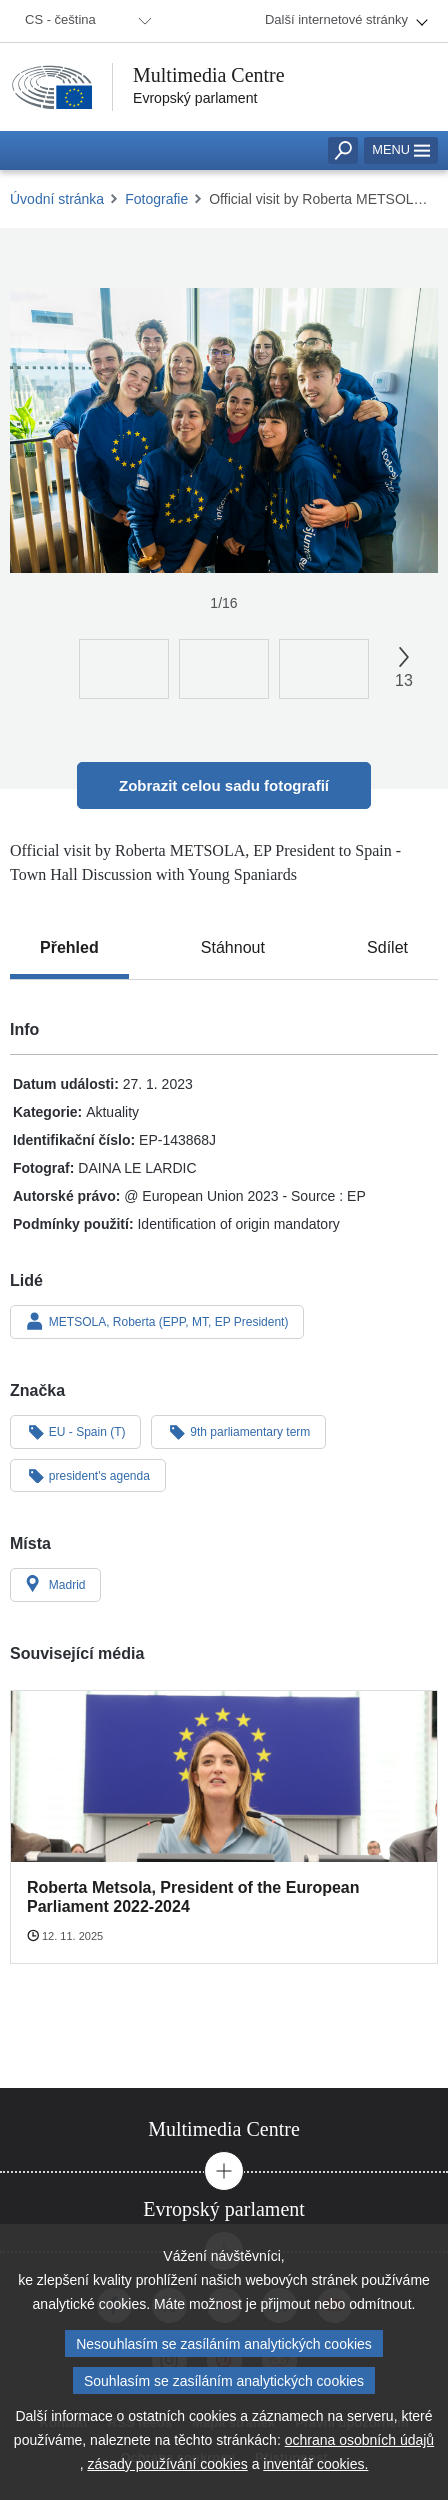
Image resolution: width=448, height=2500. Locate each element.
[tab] (69, 948)
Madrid (55, 1584)
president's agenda (88, 1475)
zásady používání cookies (167, 2469)
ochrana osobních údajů (359, 2445)
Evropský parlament (195, 98)
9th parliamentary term (238, 1431)
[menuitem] (85, 21)
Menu (401, 149)
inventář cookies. (315, 2469)
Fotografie (156, 199)
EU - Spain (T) (75, 1431)
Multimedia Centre (209, 75)
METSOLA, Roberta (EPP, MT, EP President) (157, 1321)
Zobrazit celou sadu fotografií (224, 785)
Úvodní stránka (57, 199)
